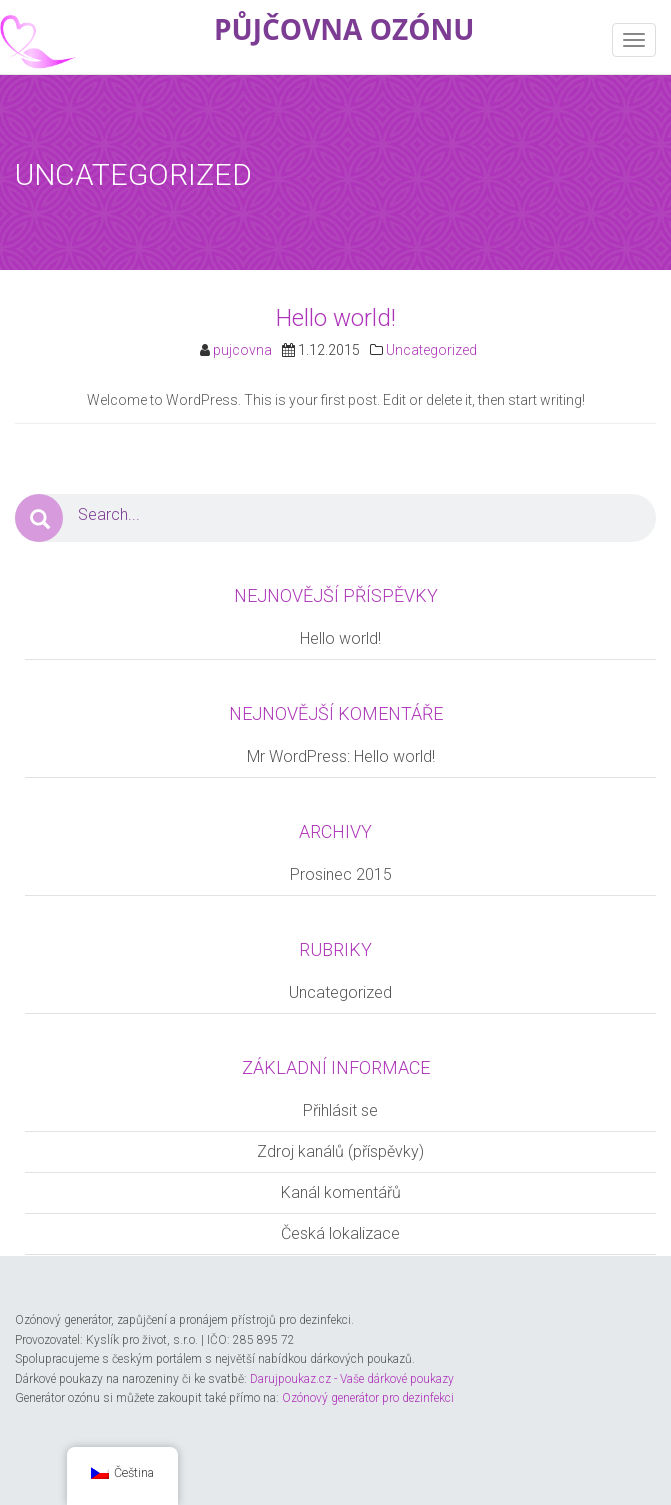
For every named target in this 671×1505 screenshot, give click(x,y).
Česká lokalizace (340, 1233)
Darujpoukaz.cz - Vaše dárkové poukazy (352, 1379)
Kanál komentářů (341, 1192)
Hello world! (336, 318)
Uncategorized (431, 350)
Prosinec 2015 (341, 874)
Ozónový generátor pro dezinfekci (368, 1398)
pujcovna (242, 350)
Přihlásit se (340, 1110)
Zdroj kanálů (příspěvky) (340, 1151)
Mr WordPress (297, 756)
